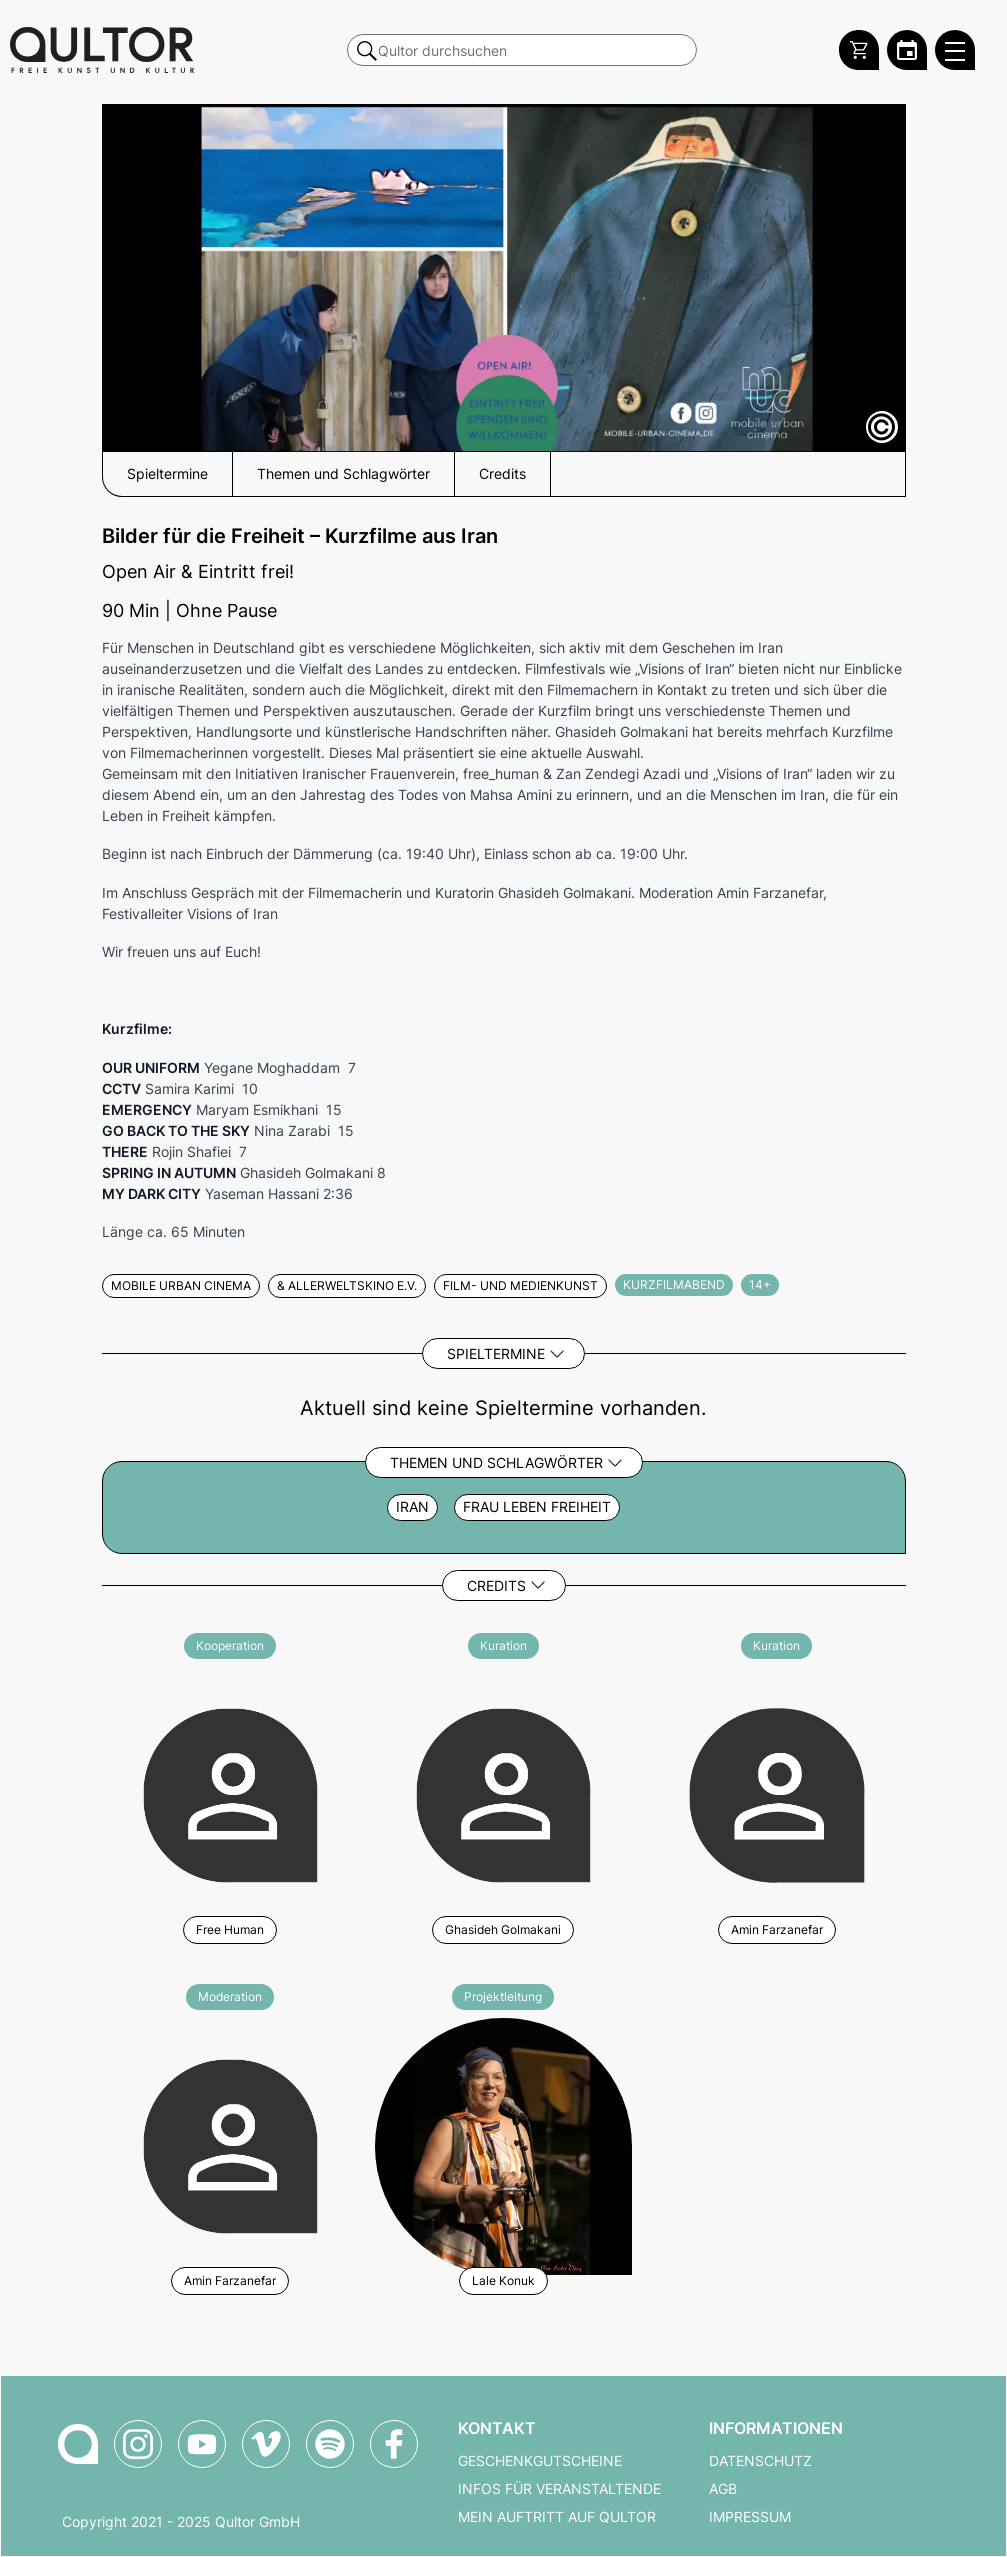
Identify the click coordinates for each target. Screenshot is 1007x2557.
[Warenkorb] (859, 50)
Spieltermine (496, 1353)
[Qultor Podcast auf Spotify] (330, 2444)
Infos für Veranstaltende (559, 2489)
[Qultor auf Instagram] (138, 2444)
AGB (723, 2489)
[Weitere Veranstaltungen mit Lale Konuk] (503, 2143)
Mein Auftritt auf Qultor (557, 2517)
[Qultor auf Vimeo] (266, 2444)
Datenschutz (760, 2461)
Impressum (750, 2517)
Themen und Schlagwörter (496, 1462)
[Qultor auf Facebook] (394, 2444)
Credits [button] (502, 474)
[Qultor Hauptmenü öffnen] (955, 50)
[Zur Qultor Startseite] (102, 50)
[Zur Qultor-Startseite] (78, 2444)
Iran (412, 1507)
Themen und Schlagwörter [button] (343, 474)
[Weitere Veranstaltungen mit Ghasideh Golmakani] (503, 1792)
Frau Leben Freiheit (537, 1507)
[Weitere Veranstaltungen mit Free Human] (230, 1792)
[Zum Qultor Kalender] (907, 50)
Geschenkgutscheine (540, 2461)
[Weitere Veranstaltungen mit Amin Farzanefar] (776, 1792)
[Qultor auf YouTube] (202, 2444)
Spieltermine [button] (167, 474)
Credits (496, 1585)
